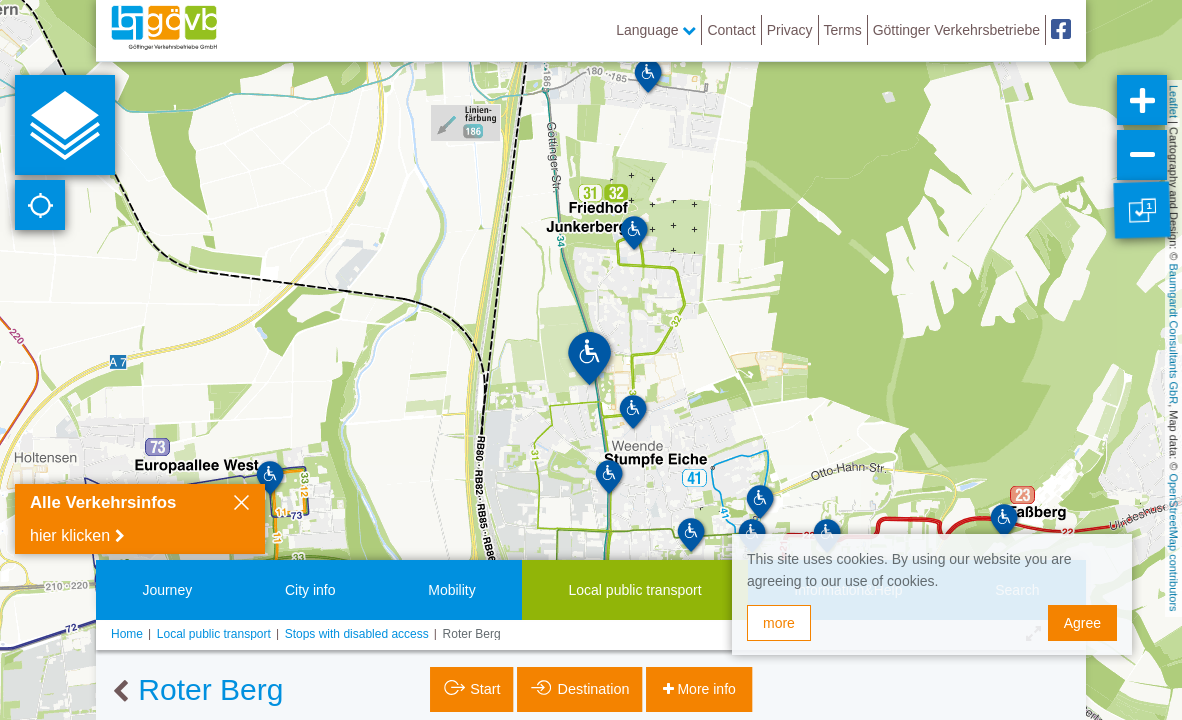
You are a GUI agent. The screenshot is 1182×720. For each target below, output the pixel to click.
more (779, 623)
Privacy (790, 30)
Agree (1082, 623)
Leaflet (1174, 101)
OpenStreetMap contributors (1174, 542)
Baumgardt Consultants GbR (1174, 334)
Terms (843, 30)
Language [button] (656, 30)
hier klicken (70, 535)
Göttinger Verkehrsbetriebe (956, 30)
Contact (731, 30)
